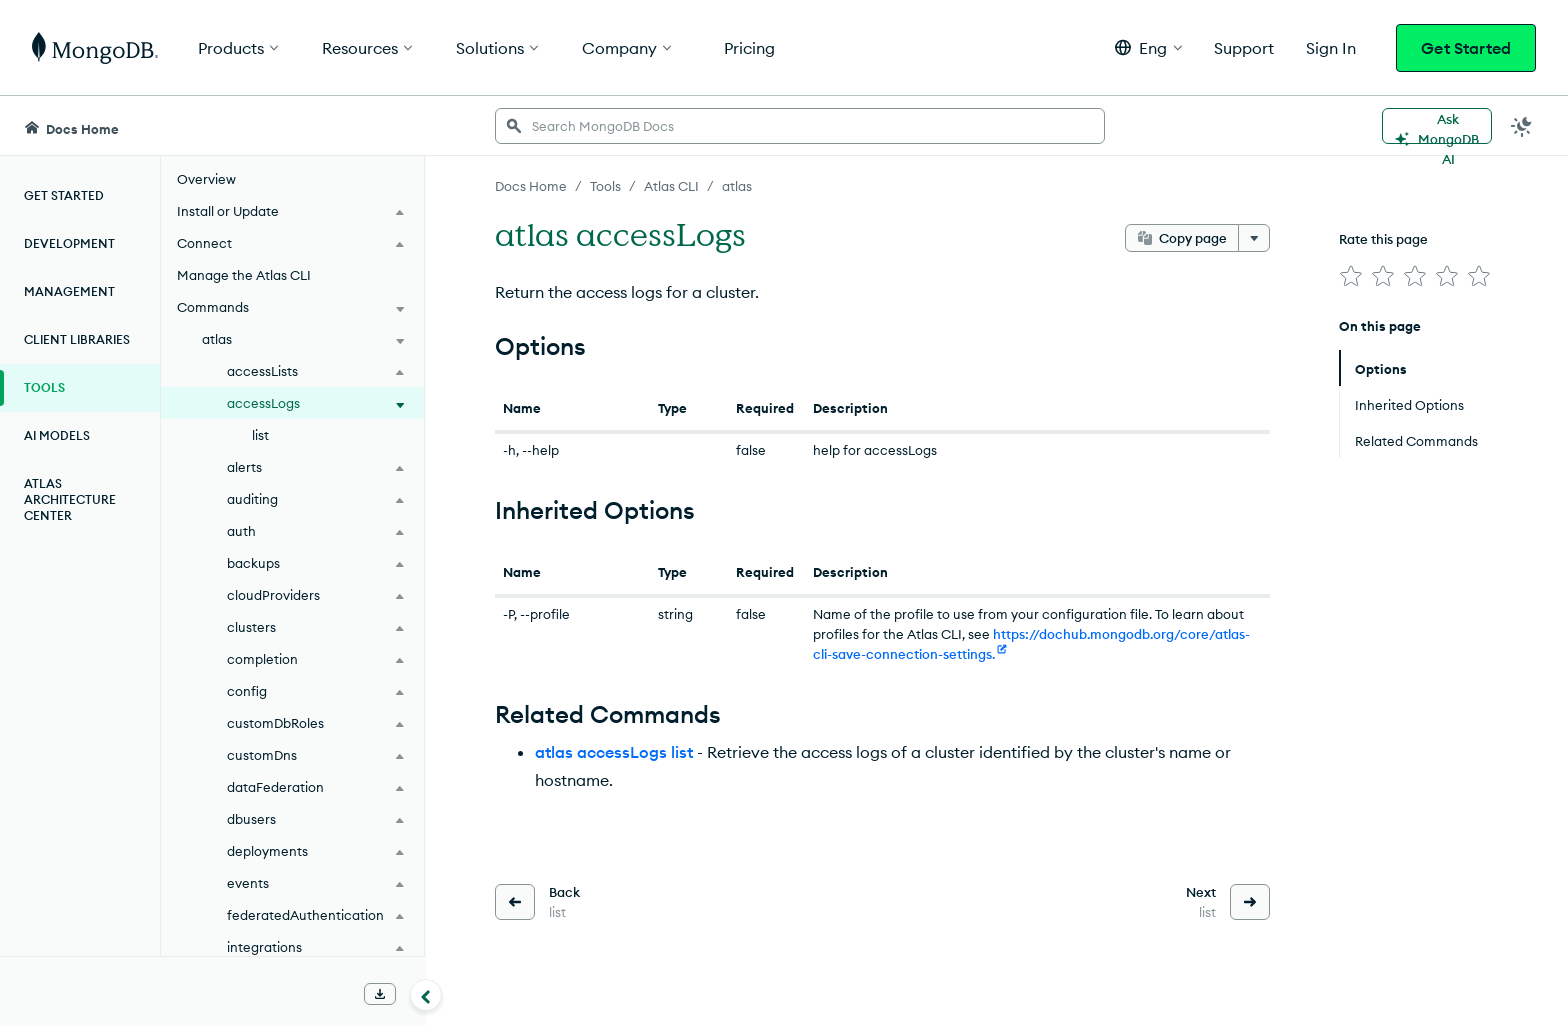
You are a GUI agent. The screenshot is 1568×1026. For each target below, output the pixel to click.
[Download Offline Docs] (380, 994)
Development (69, 243)
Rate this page (1383, 239)
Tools (44, 387)
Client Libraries (77, 339)
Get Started (1466, 48)
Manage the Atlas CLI (244, 275)
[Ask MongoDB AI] (1437, 126)
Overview (206, 179)
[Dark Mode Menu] (1522, 126)
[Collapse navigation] (426, 995)
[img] (1351, 276)
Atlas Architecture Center (70, 499)
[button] (1148, 47)
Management (69, 291)
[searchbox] (800, 126)
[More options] (1254, 238)
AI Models (57, 435)
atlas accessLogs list (614, 752)
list (260, 435)
